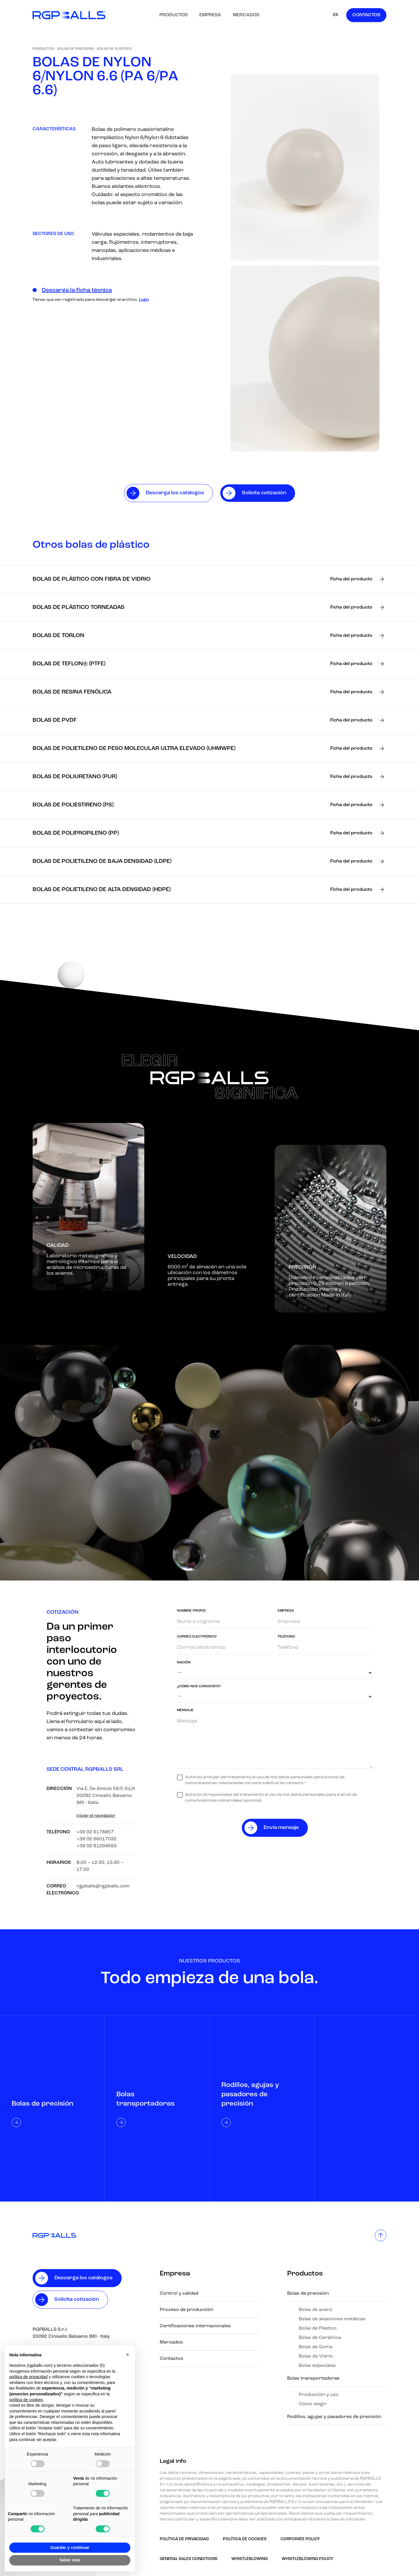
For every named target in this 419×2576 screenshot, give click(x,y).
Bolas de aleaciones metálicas (332, 2319)
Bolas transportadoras (313, 2378)
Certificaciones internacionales (195, 2326)
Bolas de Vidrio (316, 2356)
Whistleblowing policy (307, 2559)
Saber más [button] (70, 2560)
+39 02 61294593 (97, 1846)
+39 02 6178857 (95, 1832)
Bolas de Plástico (114, 49)
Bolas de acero (315, 2309)
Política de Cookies (245, 2539)
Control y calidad (179, 2293)
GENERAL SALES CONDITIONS (188, 2559)
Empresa (210, 15)
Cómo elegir (313, 2404)
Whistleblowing (249, 2559)
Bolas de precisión (75, 49)
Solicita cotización (76, 2299)
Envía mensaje (281, 1827)
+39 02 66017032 (97, 1839)
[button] (127, 2354)
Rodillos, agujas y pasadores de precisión (334, 2417)
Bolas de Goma (315, 2347)
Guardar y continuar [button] (69, 2547)
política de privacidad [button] (28, 2376)
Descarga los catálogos (83, 2278)
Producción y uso (319, 2394)
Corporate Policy (300, 2539)
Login (144, 300)
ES (335, 15)
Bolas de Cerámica (320, 2337)
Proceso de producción (186, 2309)
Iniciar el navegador (96, 1816)
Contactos (366, 15)
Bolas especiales (317, 2365)
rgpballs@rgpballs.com (103, 1886)
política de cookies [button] (26, 2399)
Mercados (246, 15)
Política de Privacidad (184, 2539)
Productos (173, 15)
